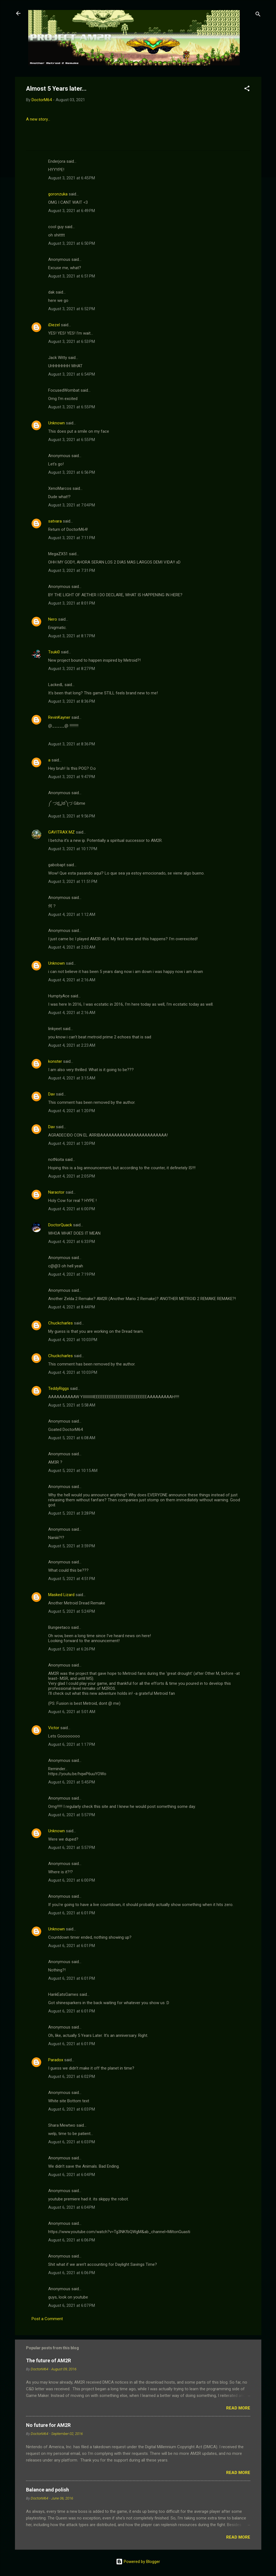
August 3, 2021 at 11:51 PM (72, 881)
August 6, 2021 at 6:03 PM (71, 2109)
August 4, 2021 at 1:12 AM (71, 914)
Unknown (56, 423)
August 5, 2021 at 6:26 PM (71, 1649)
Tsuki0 (54, 651)
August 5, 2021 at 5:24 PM (71, 1611)
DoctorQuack (60, 1224)
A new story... (38, 119)
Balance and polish (47, 2490)
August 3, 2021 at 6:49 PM (71, 210)
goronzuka (58, 194)
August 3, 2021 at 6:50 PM (71, 243)
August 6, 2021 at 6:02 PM (71, 2076)
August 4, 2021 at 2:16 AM (71, 979)
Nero (52, 619)
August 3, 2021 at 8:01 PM (71, 603)
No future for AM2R (48, 2425)
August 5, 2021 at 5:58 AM (71, 1405)
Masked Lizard (61, 1594)
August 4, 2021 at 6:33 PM (71, 1241)
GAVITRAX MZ (61, 832)
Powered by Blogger (138, 2561)
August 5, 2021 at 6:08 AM (71, 1437)
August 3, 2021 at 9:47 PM (71, 776)
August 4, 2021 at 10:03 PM (72, 1339)
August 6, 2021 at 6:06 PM (71, 2240)
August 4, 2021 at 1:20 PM (71, 1110)
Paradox (55, 2059)
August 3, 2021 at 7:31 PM (71, 570)
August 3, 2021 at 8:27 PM (71, 668)
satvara (55, 521)
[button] (247, 89)
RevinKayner (59, 717)
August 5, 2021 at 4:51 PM (71, 1578)
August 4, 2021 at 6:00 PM (71, 1208)
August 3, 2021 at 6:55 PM (71, 406)
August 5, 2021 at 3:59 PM (71, 1545)
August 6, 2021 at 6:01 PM (71, 1912)
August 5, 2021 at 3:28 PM (71, 1513)
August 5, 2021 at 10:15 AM (72, 1470)
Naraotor (56, 1192)
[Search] (258, 15)
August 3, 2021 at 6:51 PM (71, 276)
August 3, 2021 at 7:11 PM (71, 537)
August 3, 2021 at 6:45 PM (71, 177)
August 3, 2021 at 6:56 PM (71, 472)
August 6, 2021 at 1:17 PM (71, 1744)
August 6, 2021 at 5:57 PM (71, 1814)
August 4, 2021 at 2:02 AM (71, 947)
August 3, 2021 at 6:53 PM (71, 341)
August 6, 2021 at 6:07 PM (71, 2305)
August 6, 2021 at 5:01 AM (71, 1711)
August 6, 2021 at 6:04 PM (71, 2174)
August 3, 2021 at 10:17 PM (72, 848)
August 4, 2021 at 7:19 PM (71, 1274)
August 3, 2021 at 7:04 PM (71, 505)
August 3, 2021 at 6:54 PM (71, 374)
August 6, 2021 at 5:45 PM (71, 1782)
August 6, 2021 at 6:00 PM (71, 1880)
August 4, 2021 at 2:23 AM (71, 1045)
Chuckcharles (60, 1323)
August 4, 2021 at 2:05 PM (71, 1176)
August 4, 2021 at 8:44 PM (71, 1306)
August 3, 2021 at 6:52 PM (71, 308)
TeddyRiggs (58, 1388)
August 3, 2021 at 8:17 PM (71, 635)
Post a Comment (47, 2318)
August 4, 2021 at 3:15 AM (71, 1078)
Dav (51, 1094)
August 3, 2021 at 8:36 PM (71, 701)
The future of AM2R (48, 2360)
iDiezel (54, 324)
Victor (53, 1727)
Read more (238, 2408)
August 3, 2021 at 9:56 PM (71, 816)
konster (55, 1061)
